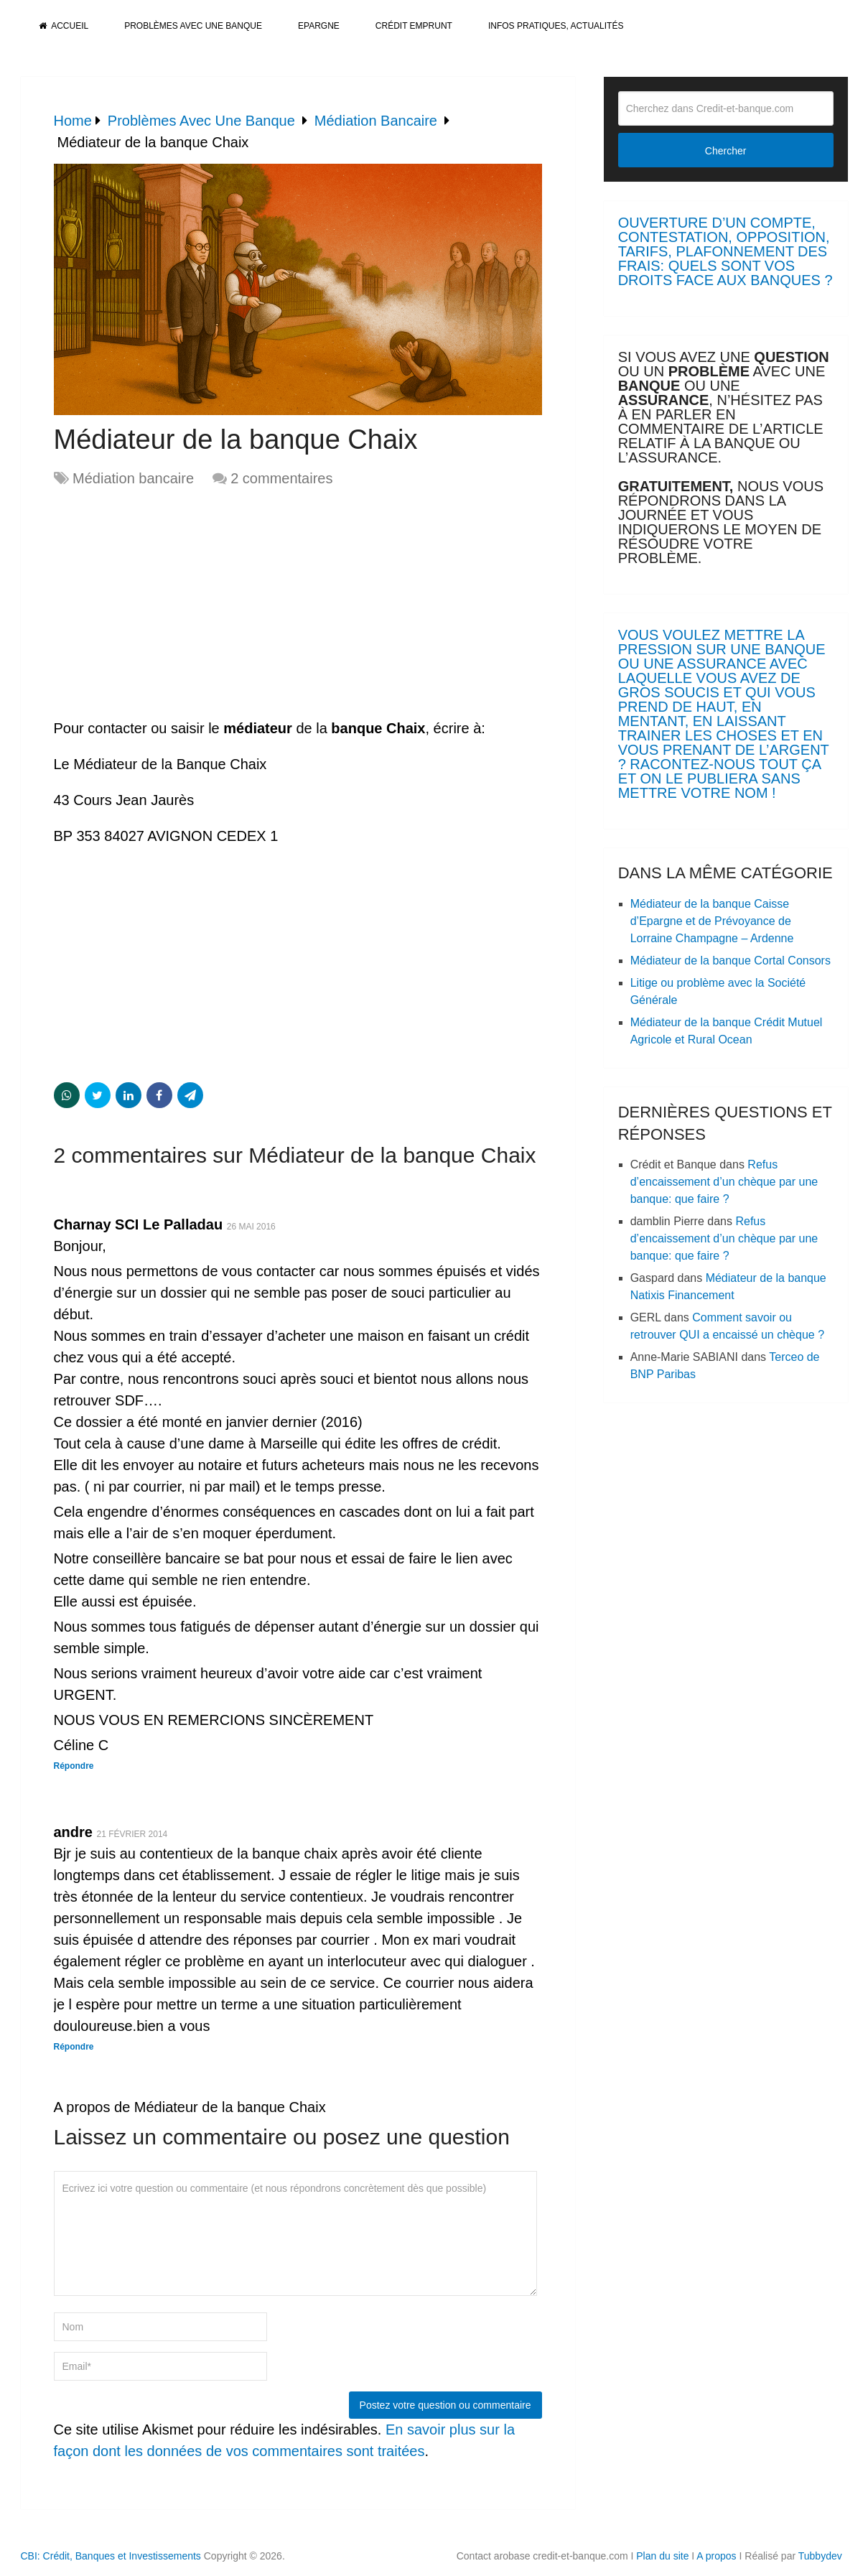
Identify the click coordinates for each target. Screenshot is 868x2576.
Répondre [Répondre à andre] (74, 2047)
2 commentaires (281, 478)
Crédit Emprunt (413, 26)
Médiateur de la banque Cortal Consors (730, 960)
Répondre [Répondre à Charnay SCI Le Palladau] (74, 1766)
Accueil (64, 26)
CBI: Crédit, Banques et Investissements (111, 2556)
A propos (716, 2556)
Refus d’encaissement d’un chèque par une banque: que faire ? (724, 1181)
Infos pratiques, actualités (555, 26)
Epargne (319, 26)
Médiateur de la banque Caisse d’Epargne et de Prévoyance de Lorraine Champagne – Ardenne (712, 921)
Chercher (726, 151)
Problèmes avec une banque (193, 26)
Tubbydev (820, 2556)
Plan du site (662, 2556)
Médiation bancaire (133, 478)
